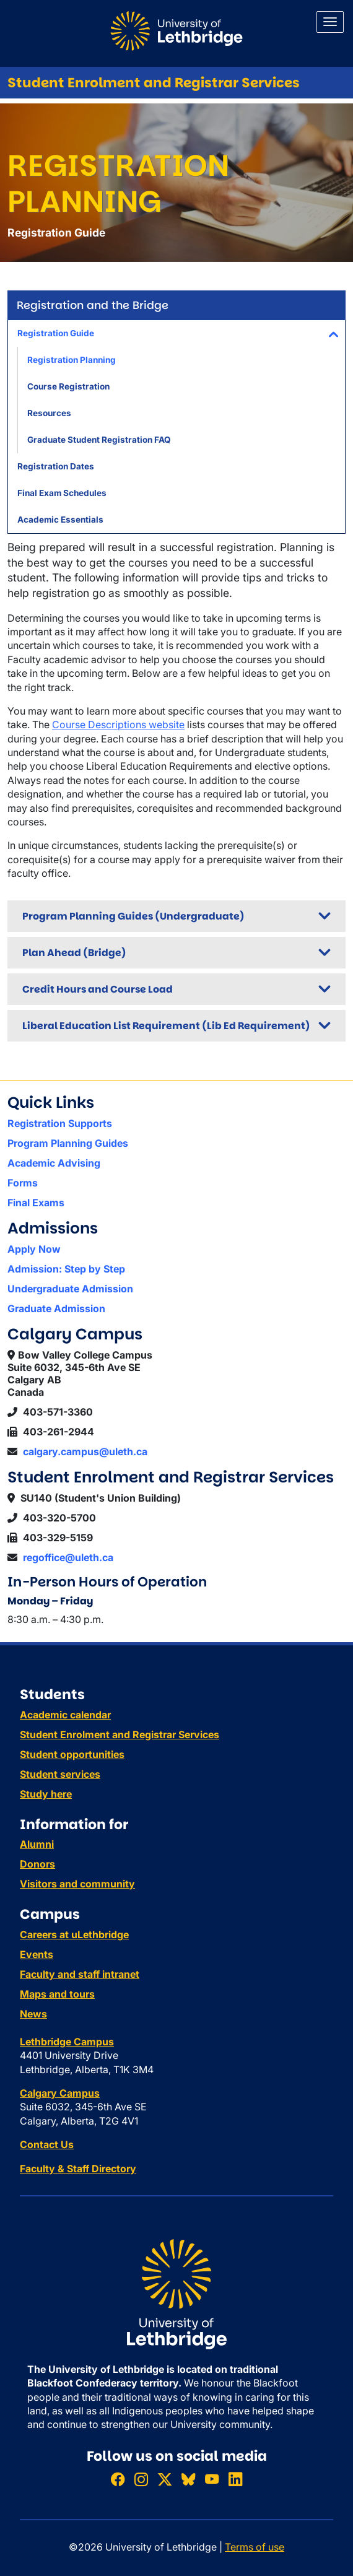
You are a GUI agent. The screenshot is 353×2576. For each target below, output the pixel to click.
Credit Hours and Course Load (97, 989)
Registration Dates (55, 466)
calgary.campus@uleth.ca (85, 1451)
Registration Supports (59, 1123)
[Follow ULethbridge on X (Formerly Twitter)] (165, 2479)
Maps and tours (57, 1994)
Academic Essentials (60, 519)
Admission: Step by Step (66, 1269)
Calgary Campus (60, 2093)
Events (36, 1954)
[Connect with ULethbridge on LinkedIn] (235, 2479)
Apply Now (34, 1249)
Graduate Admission (56, 1308)
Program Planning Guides (67, 1143)
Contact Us (47, 2144)
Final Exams (35, 1202)
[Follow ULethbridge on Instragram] (141, 2479)
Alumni (37, 1844)
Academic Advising (53, 1163)
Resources (49, 413)
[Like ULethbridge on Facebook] (118, 2479)
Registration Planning (71, 360)
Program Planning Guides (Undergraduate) (133, 916)
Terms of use (254, 2547)
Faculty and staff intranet (79, 1974)
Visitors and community (77, 1884)
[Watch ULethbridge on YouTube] (212, 2479)
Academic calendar (65, 1714)
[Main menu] (330, 22)
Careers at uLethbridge (74, 1934)
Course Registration (68, 386)
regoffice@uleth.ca (68, 1557)
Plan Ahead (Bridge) (74, 953)
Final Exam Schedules (62, 493)
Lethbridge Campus (67, 2041)
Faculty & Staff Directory (78, 2168)
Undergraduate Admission (70, 1288)
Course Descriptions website (118, 724)
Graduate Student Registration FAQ (99, 440)
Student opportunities (72, 1754)
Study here (46, 1794)
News (33, 2014)
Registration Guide (55, 333)
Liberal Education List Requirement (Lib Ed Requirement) (166, 1026)
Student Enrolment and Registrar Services (153, 82)
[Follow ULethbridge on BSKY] (188, 2479)
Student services (60, 1774)
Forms (22, 1183)
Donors (37, 1864)
